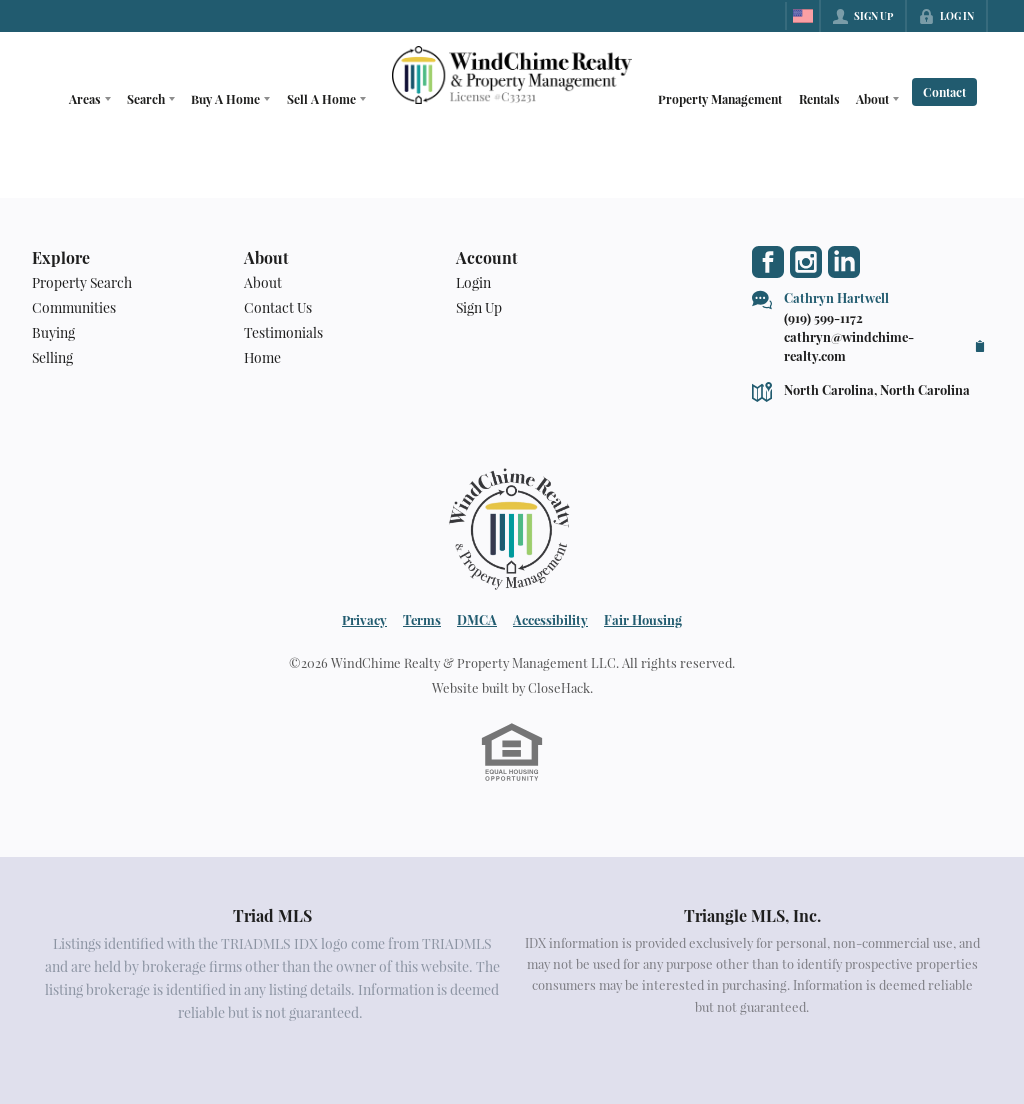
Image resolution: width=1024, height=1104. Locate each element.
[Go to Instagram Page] (806, 262)
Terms (422, 619)
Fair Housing (643, 619)
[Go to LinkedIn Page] (844, 262)
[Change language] (803, 16)
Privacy (364, 619)
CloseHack (559, 687)
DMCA (477, 619)
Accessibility (550, 619)
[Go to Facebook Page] (768, 262)
